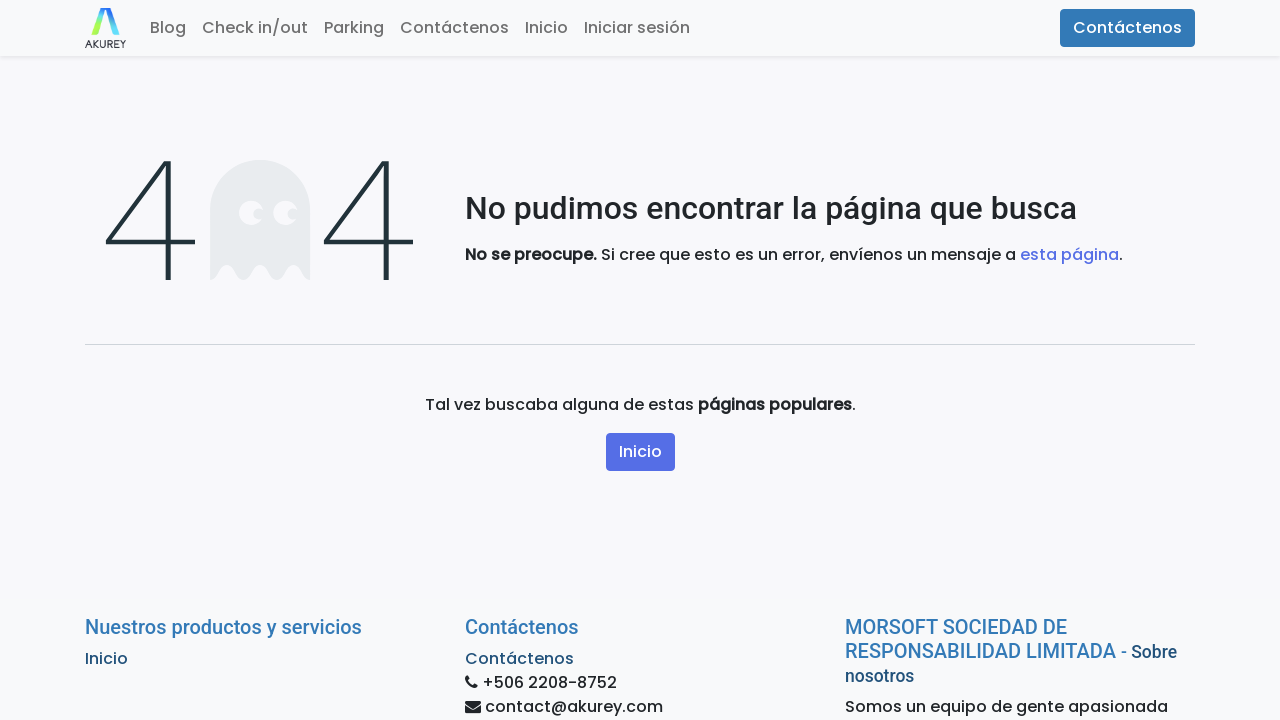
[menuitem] (168, 28)
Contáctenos (1127, 27)
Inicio (640, 451)
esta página (1069, 254)
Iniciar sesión (637, 27)
